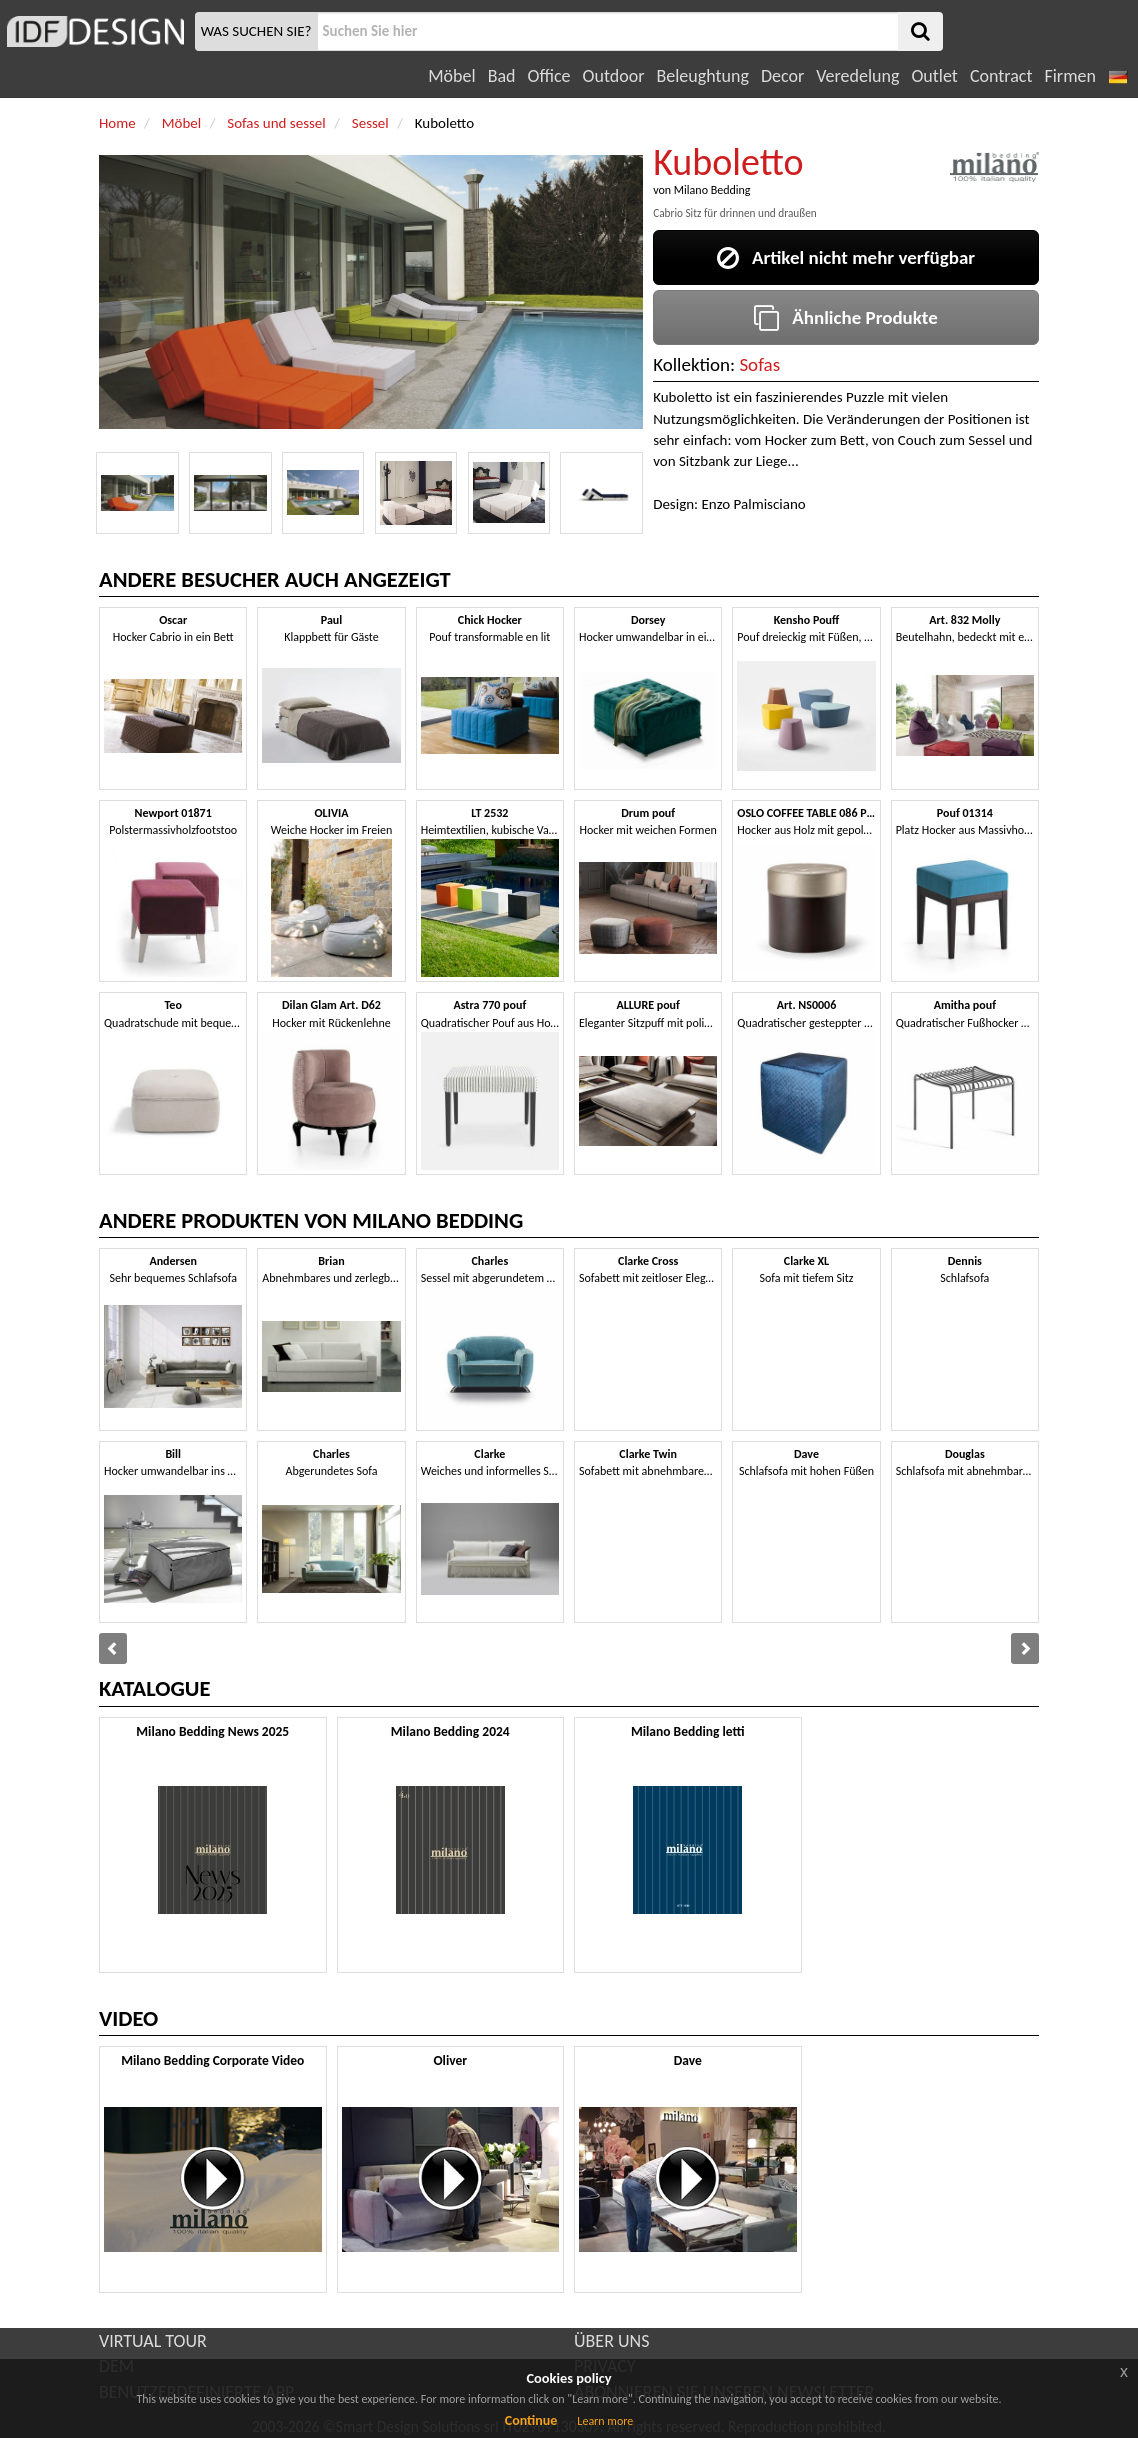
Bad (502, 76)
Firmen (1069, 76)
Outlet (934, 76)
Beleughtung (702, 76)
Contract (1001, 76)
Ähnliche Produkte (845, 317)
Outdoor (614, 76)
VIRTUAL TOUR (153, 2341)
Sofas (759, 364)
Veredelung (857, 76)
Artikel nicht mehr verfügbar (846, 257)
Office (549, 76)
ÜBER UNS (611, 2341)
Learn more (605, 2421)
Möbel (451, 76)
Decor (782, 76)
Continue (531, 2420)
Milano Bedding (712, 190)
